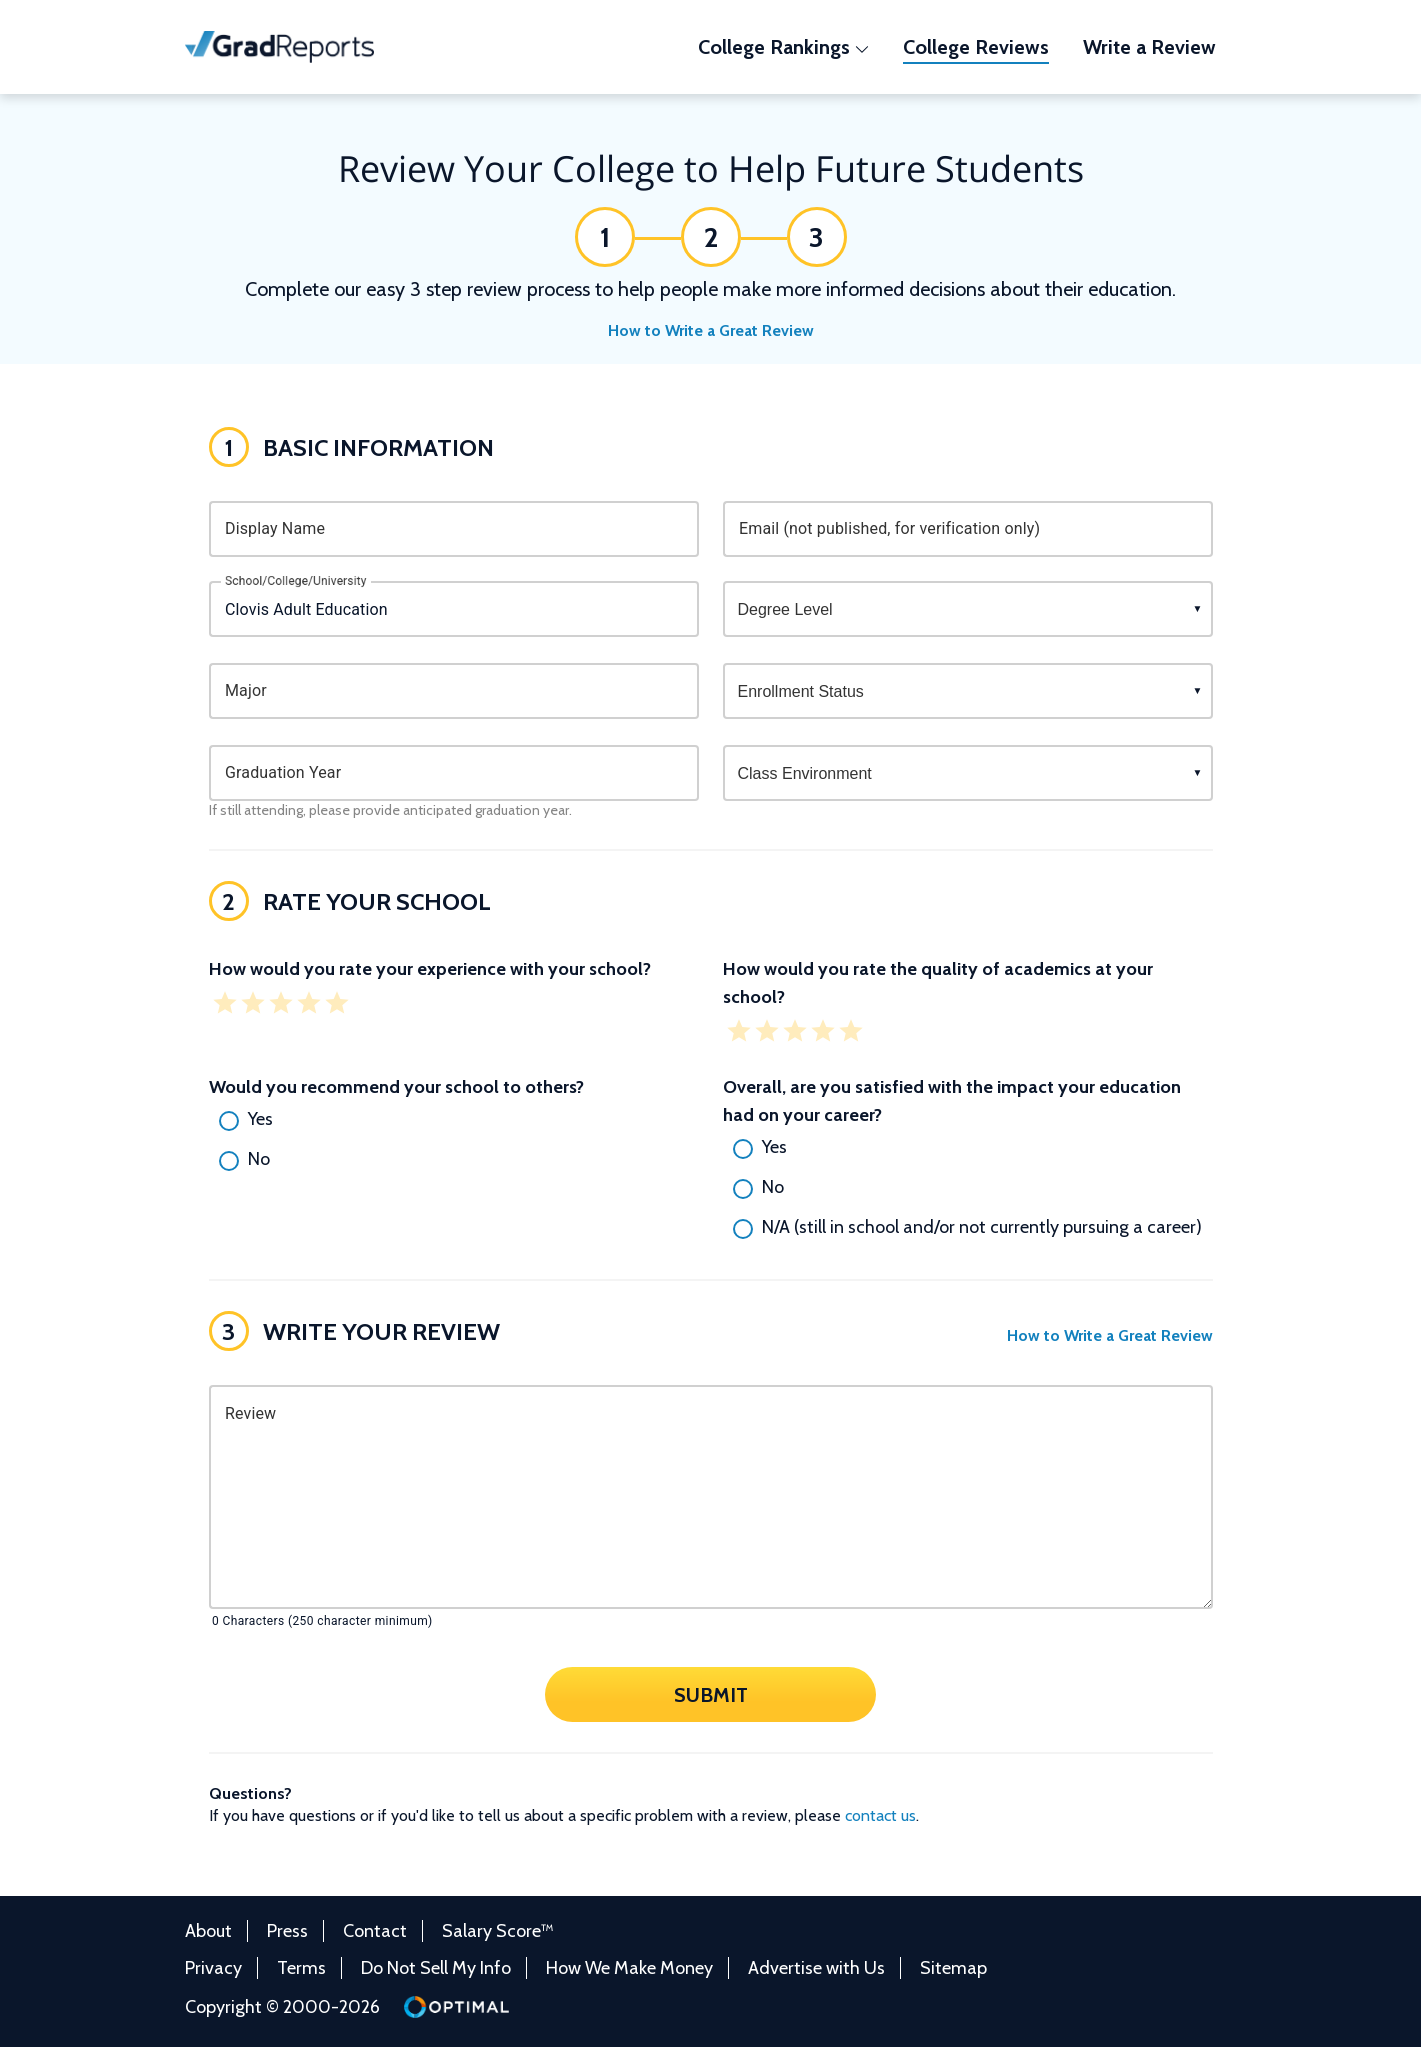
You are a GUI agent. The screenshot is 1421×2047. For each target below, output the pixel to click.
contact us (880, 1815)
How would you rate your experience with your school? (430, 969)
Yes (260, 1119)
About (208, 1931)
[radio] (454, 1121)
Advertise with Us (816, 1968)
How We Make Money (629, 1968)
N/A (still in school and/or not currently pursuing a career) (982, 1227)
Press (287, 1931)
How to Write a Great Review (711, 330)
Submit (711, 1694)
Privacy (213, 1968)
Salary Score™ (498, 1931)
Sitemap (953, 1968)
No (259, 1159)
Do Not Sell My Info (436, 1968)
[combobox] (454, 609)
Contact (375, 1931)
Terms (301, 1968)
